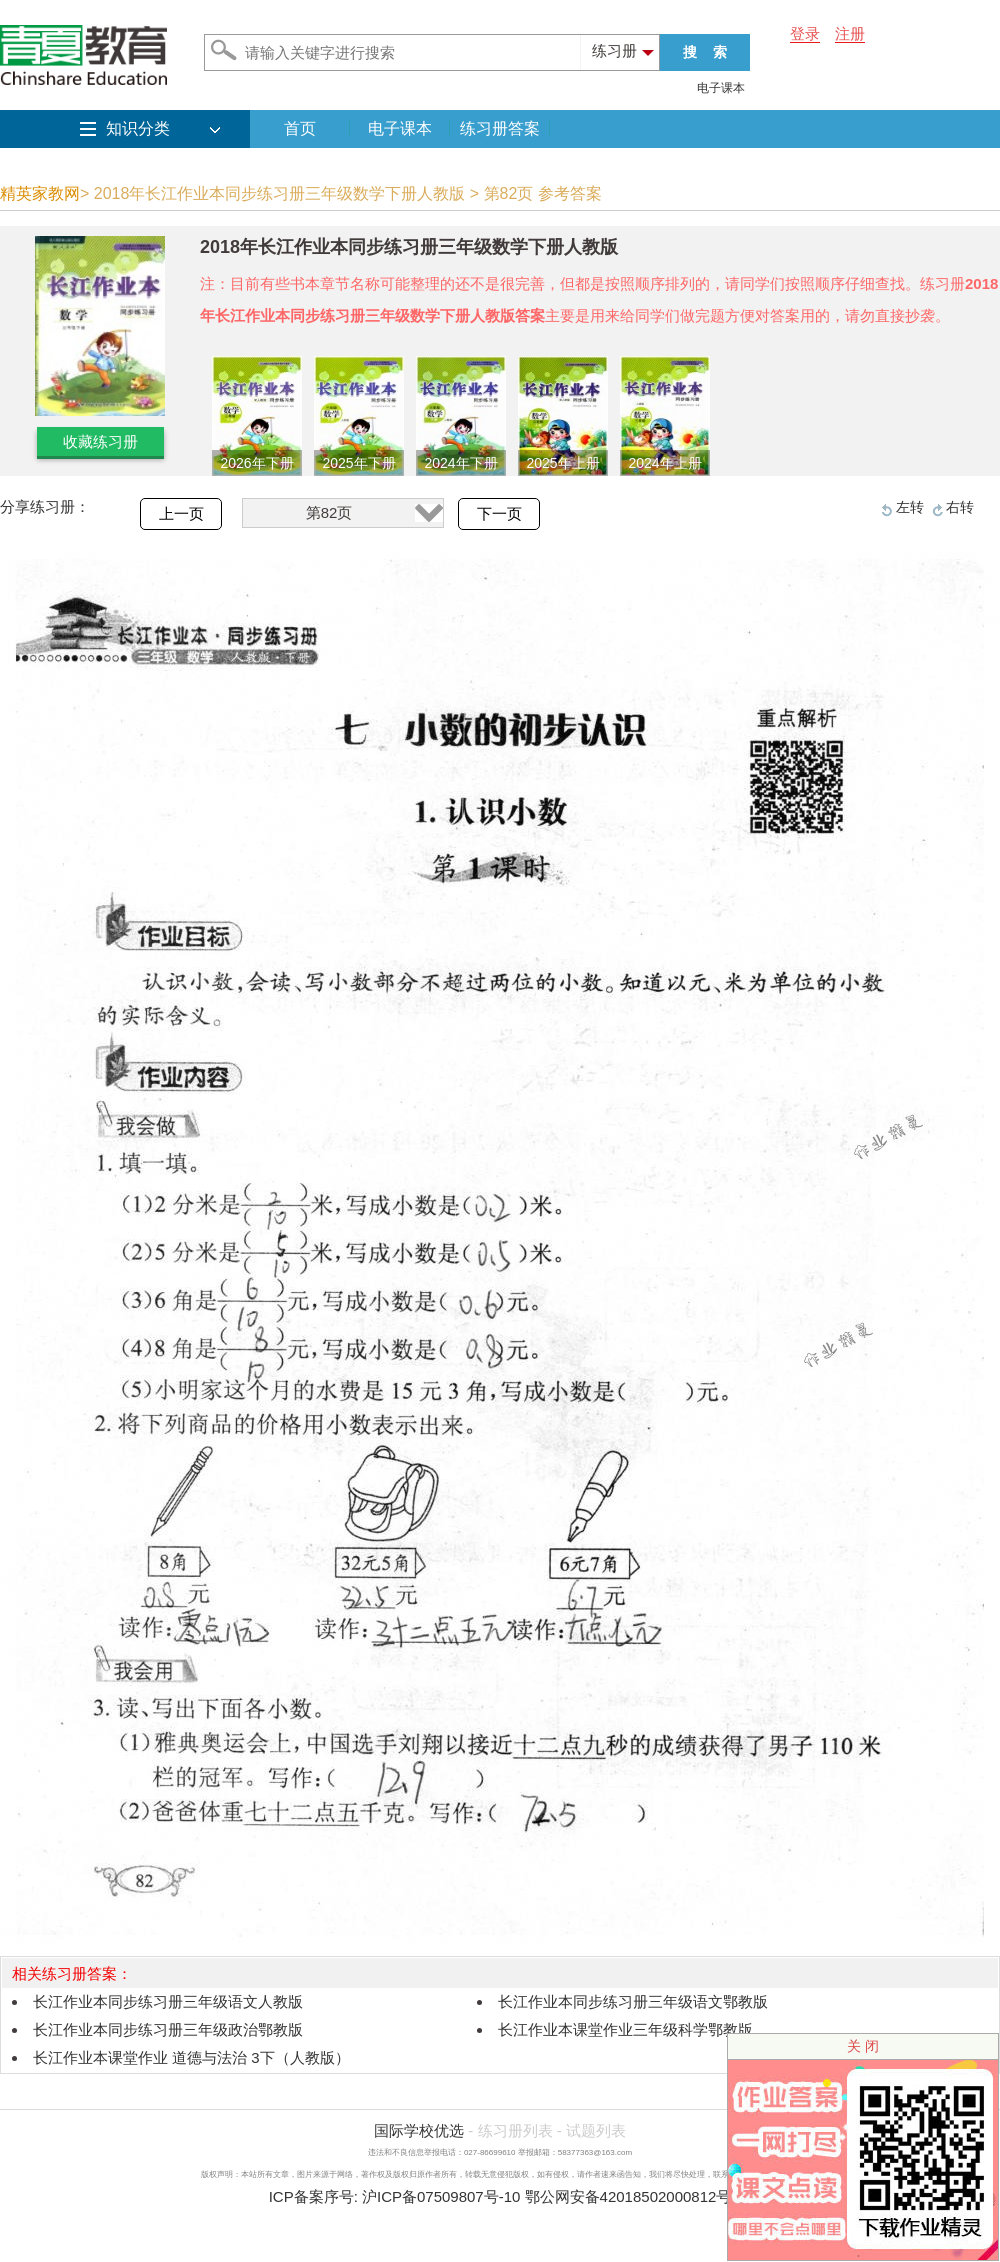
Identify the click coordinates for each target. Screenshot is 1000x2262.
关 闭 (863, 2046)
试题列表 (596, 2130)
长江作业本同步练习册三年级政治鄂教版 (168, 2029)
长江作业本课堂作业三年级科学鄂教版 (625, 2029)
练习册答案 (500, 128)
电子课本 (721, 88)
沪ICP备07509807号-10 (441, 2196)
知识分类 (138, 128)
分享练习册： (45, 506)
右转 (960, 507)
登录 (805, 33)
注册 (850, 33)
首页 (300, 128)
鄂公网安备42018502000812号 (628, 2196)
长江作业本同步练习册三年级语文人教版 (168, 2001)
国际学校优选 (419, 2130)
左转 (910, 507)
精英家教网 (40, 193)
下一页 (499, 514)
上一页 (181, 514)
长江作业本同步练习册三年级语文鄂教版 (633, 2001)
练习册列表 (515, 2130)
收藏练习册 (100, 441)
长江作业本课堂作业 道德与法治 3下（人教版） (191, 2057)
